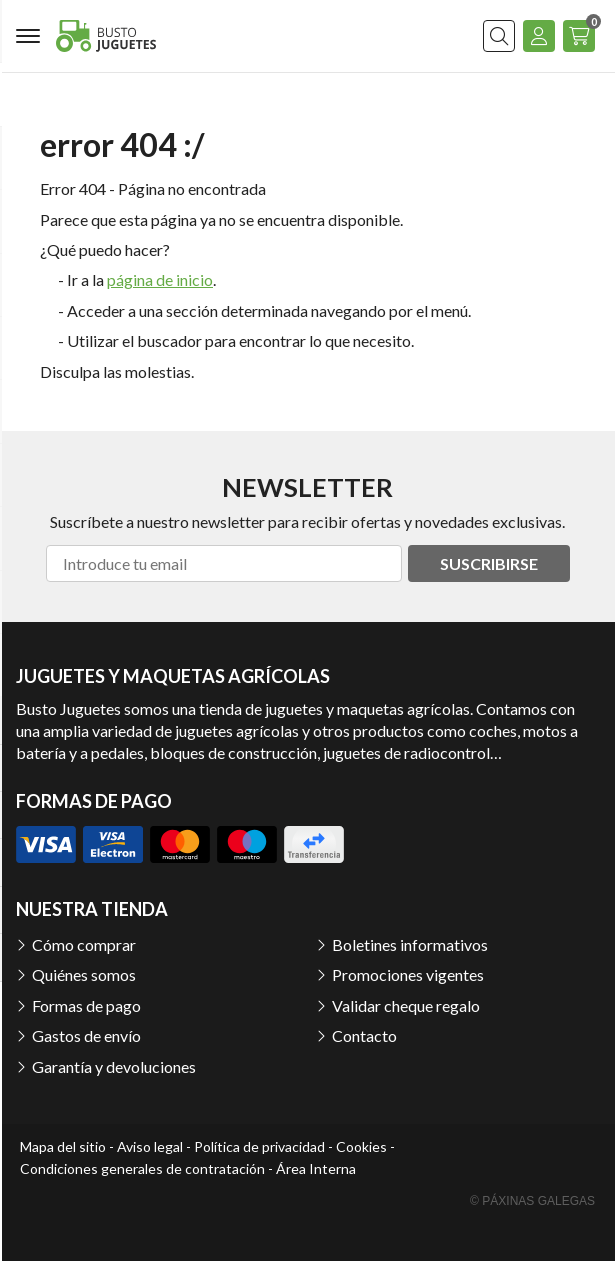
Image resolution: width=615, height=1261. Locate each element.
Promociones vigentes (408, 974)
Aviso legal (150, 1146)
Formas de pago (86, 1005)
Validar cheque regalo (406, 1005)
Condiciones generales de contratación (142, 1168)
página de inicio (160, 279)
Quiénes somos (84, 974)
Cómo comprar (84, 944)
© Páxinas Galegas (532, 1201)
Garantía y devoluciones (114, 1066)
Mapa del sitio (63, 1146)
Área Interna (316, 1168)
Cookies (361, 1146)
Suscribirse (489, 563)
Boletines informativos (410, 944)
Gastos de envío (86, 1035)
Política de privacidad (259, 1146)
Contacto (364, 1035)
